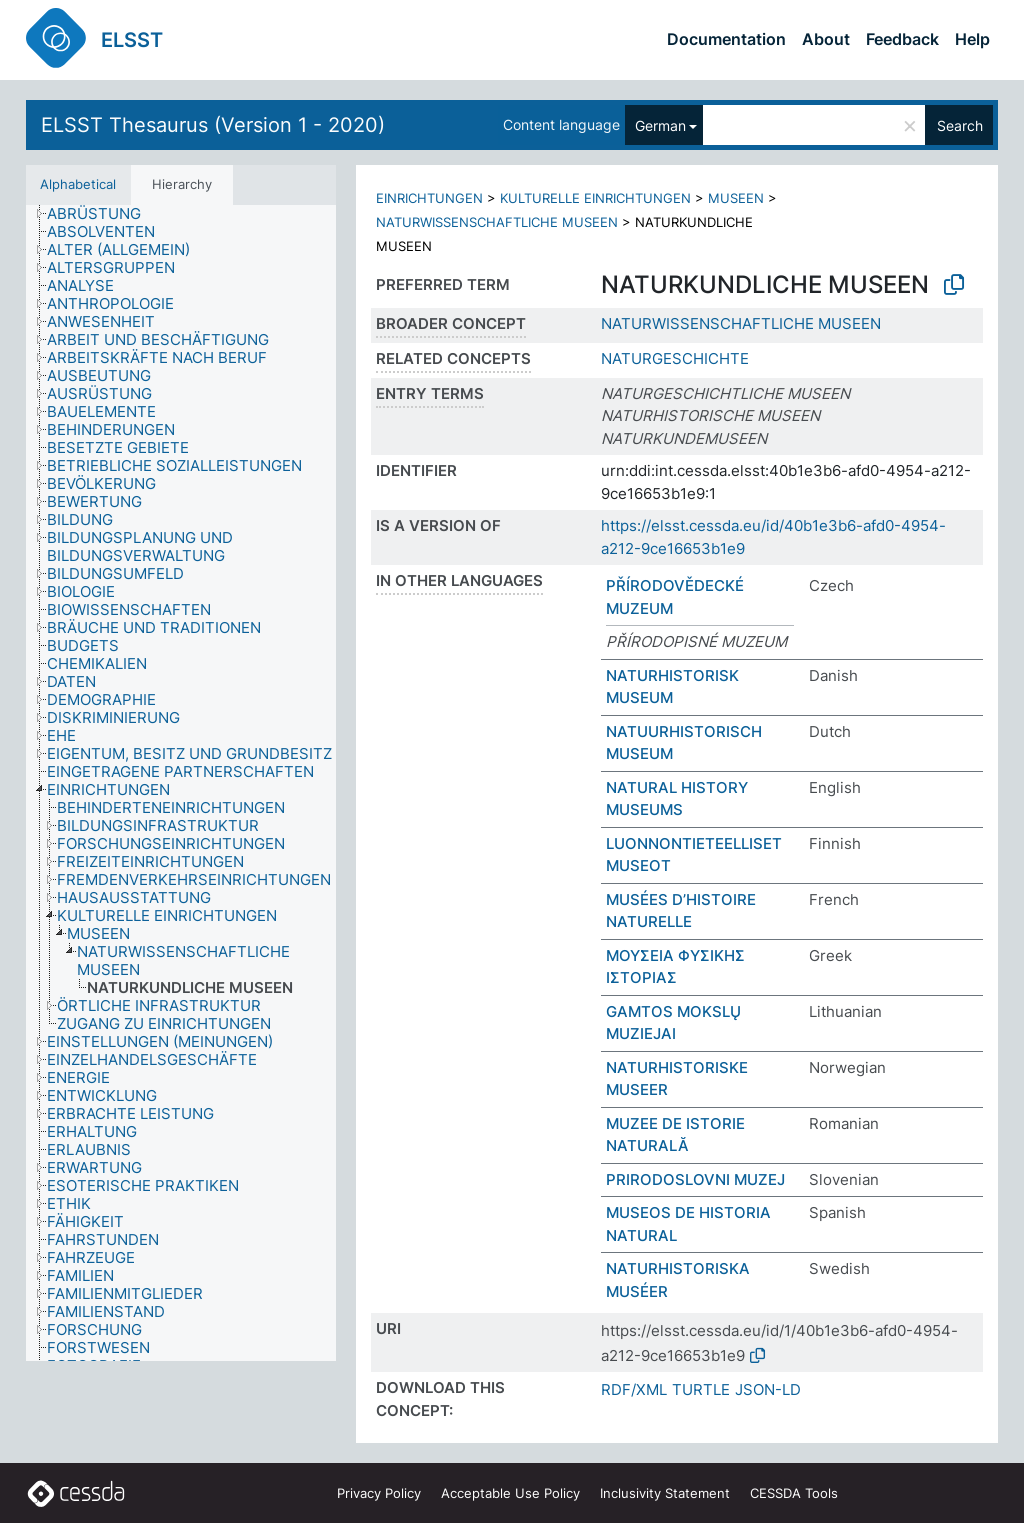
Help (972, 39)
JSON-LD (768, 1389)
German (660, 125)
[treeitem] (102, 214)
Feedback (902, 39)
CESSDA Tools (794, 1493)
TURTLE (701, 1389)
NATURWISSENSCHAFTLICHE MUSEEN (497, 222)
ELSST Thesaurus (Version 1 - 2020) (213, 125)
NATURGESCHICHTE (675, 358)
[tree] (181, 783)
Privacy (379, 1493)
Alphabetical (78, 184)
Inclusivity (665, 1493)
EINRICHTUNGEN (429, 198)
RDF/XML (634, 1389)
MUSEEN (736, 198)
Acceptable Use (510, 1493)
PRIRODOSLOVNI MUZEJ (695, 1179)
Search (960, 125)
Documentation (726, 39)
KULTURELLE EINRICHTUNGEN (595, 198)
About (826, 39)
